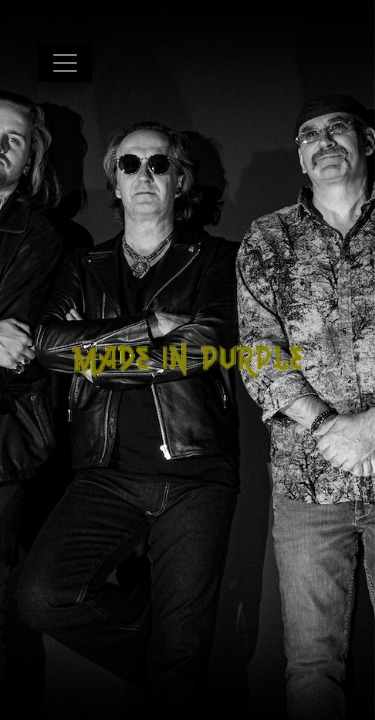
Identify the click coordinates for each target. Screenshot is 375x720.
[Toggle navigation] (65, 63)
